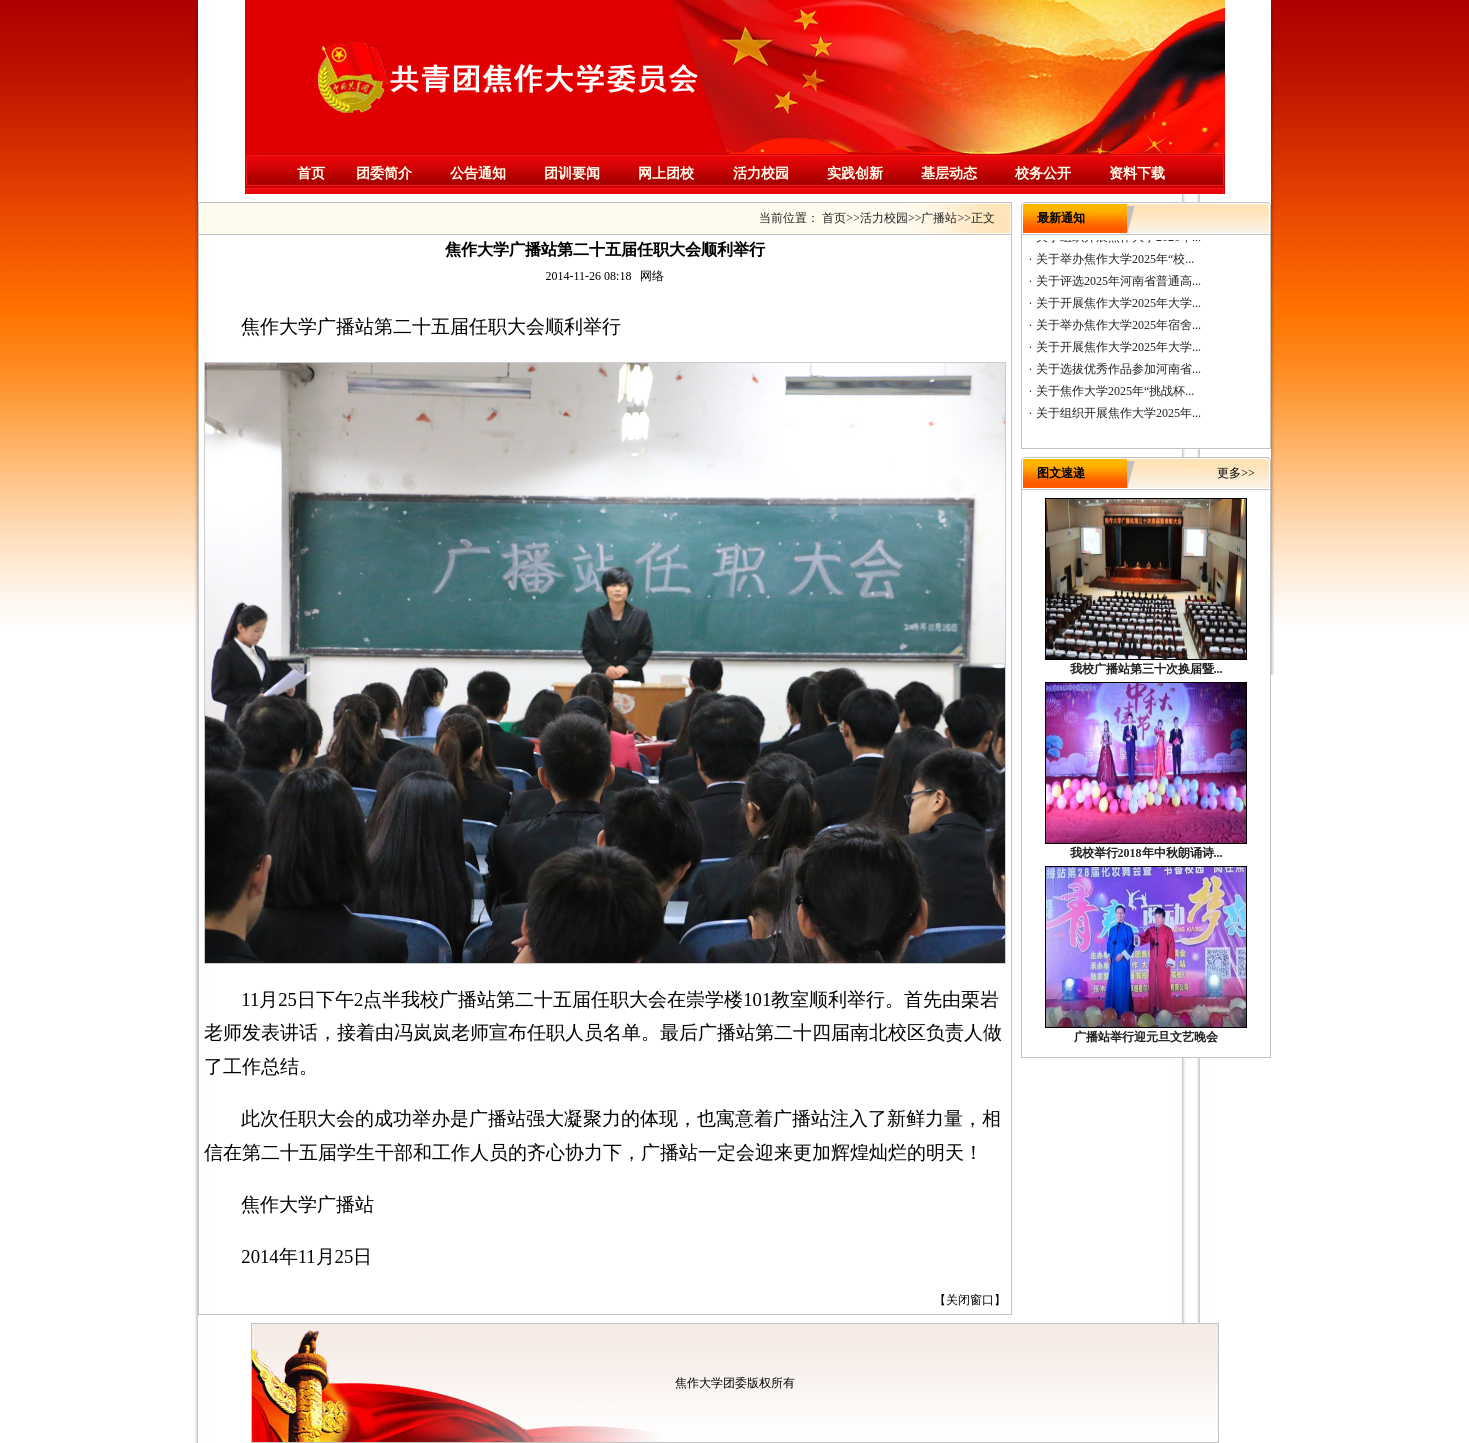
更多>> (1236, 473)
